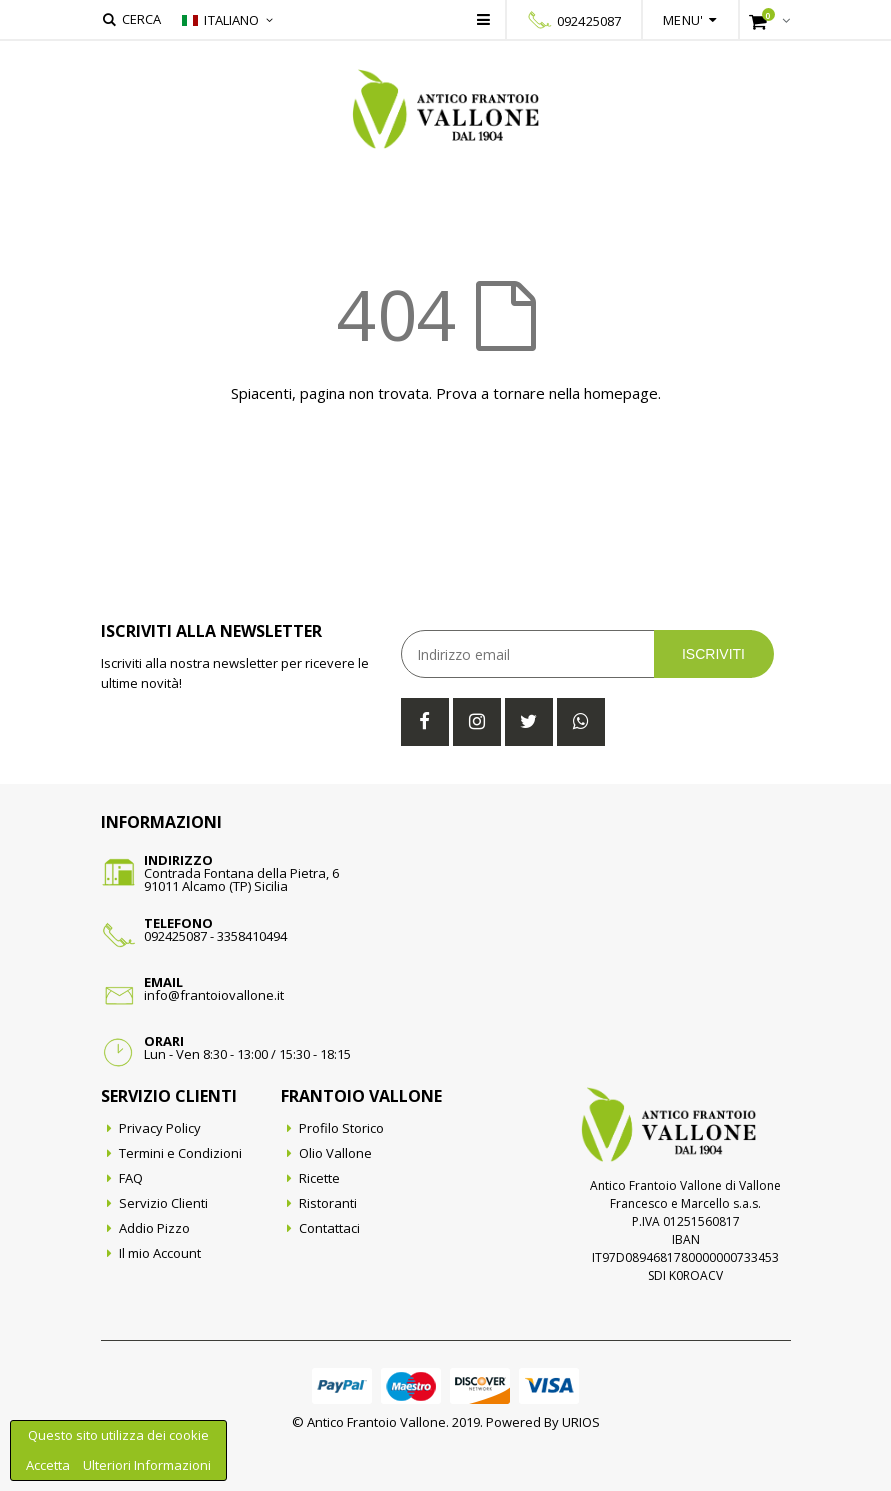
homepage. (622, 393)
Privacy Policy (160, 1128)
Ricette (319, 1178)
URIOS (581, 1422)
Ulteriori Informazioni (147, 1465)
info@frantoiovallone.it (214, 995)
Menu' (683, 20)
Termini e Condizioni (180, 1153)
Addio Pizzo (154, 1228)
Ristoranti (328, 1203)
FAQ (131, 1178)
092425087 (589, 21)
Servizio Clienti (163, 1203)
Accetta (49, 1465)
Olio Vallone (335, 1153)
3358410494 (252, 936)
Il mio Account (160, 1253)
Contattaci (329, 1228)
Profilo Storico (341, 1128)
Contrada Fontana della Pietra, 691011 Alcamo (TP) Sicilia (241, 879)
